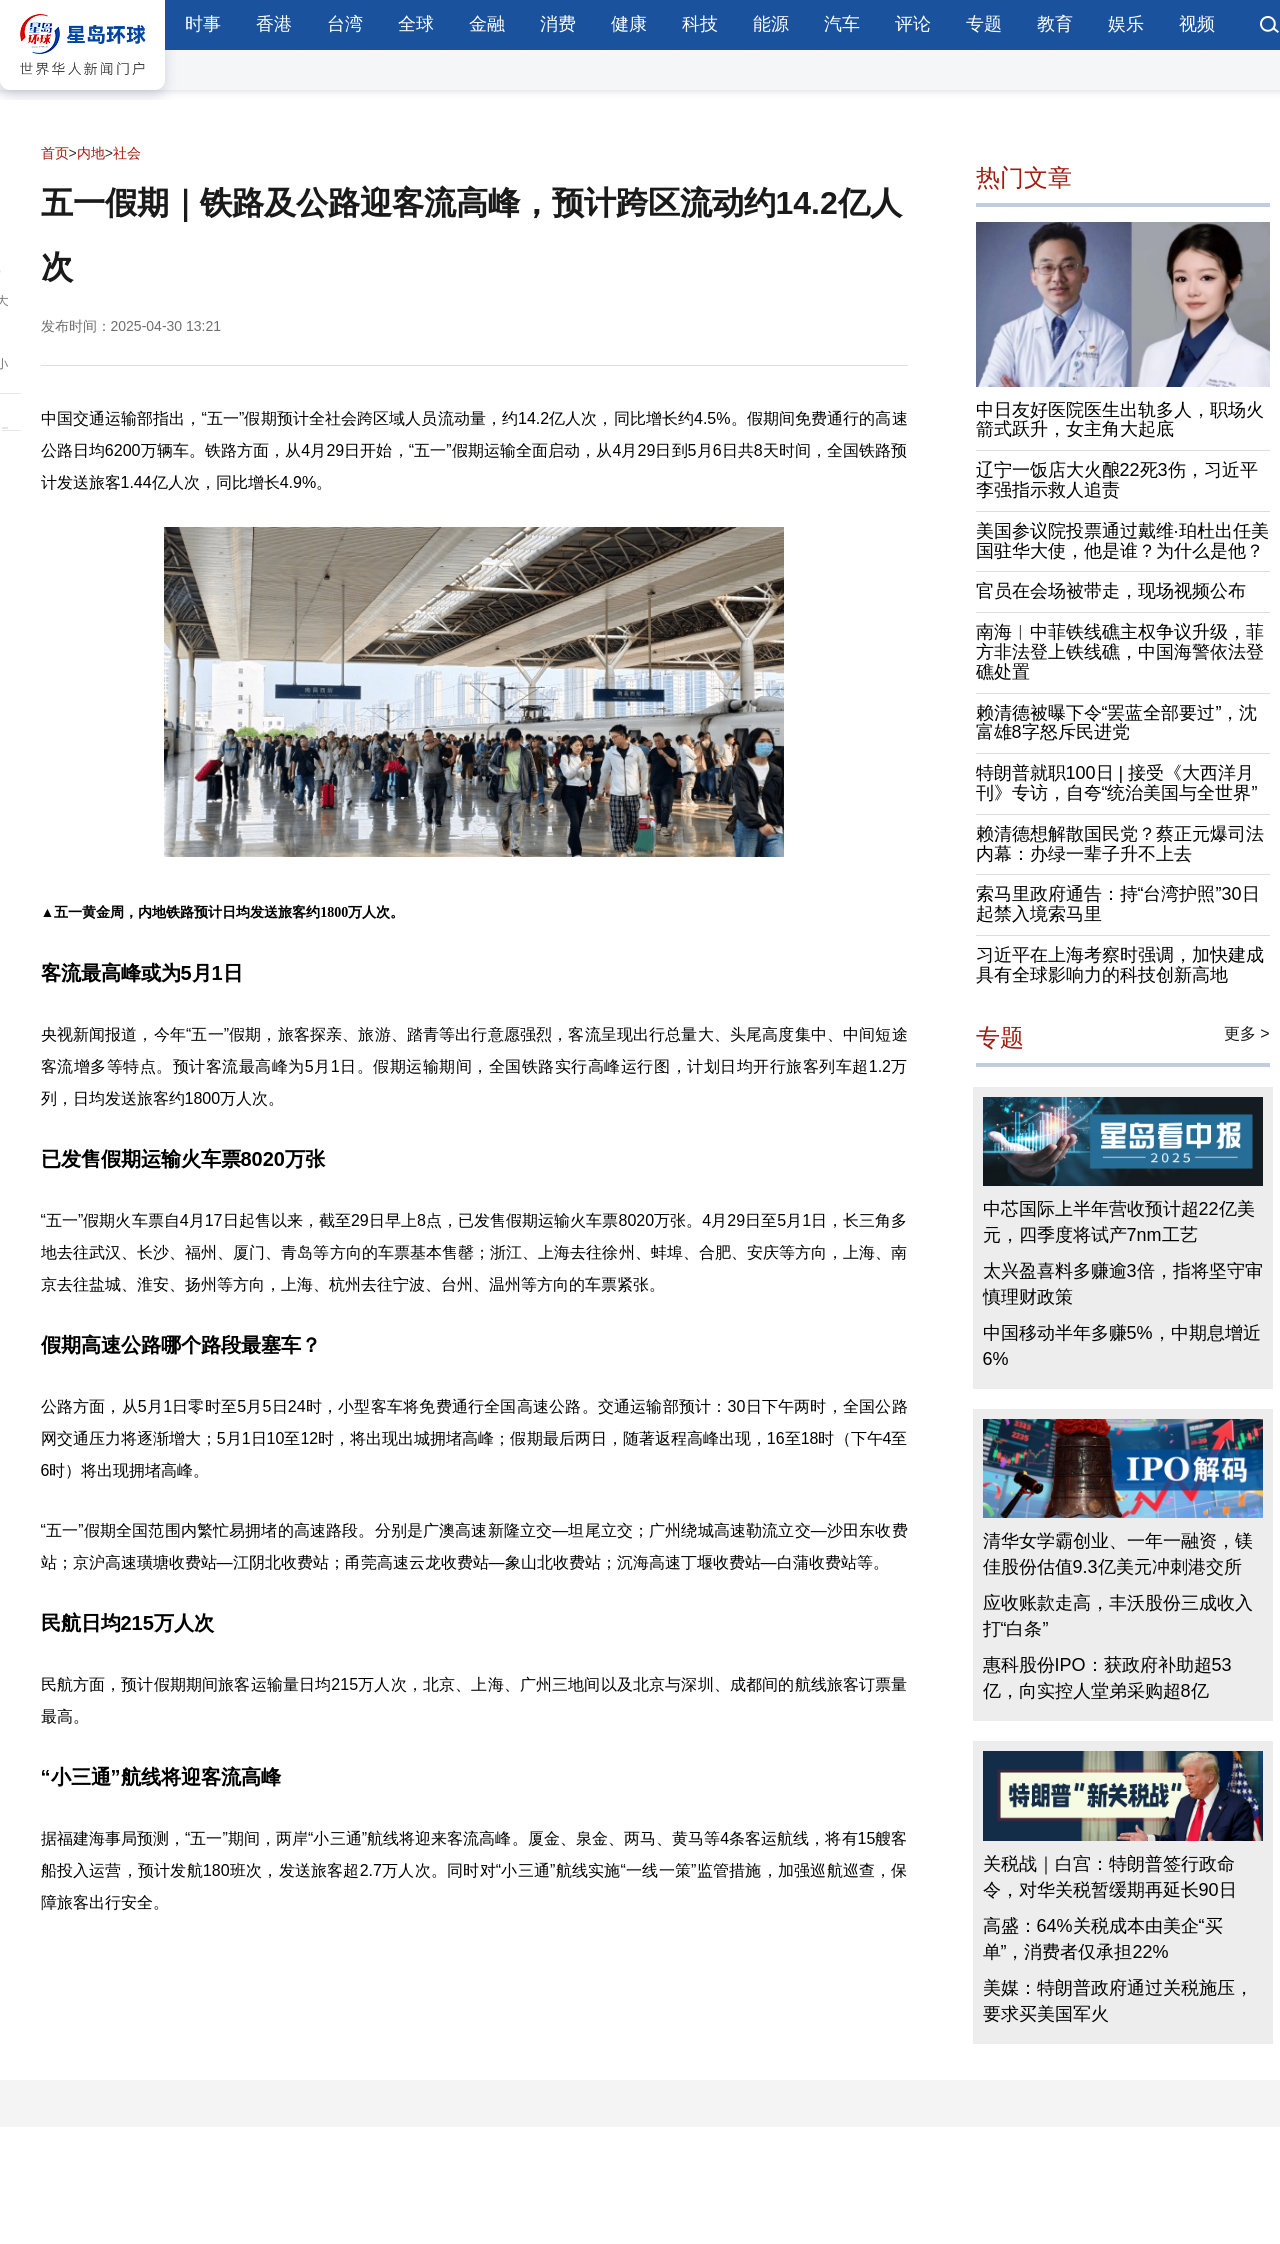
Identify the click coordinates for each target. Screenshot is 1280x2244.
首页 (55, 153)
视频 (1197, 24)
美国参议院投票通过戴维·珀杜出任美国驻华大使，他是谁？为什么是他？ (1122, 541)
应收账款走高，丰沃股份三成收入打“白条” (1118, 1616)
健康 (629, 24)
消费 (558, 24)
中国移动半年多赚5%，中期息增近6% (1122, 1346)
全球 (416, 24)
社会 (127, 153)
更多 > (1247, 1033)
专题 (984, 24)
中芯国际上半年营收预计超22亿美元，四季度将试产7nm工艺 (1119, 1222)
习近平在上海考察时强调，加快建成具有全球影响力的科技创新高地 (1120, 965)
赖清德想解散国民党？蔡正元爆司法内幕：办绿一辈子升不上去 (1120, 844)
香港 (274, 24)
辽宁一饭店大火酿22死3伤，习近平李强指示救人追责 (1117, 480)
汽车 (842, 24)
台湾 (345, 24)
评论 (913, 24)
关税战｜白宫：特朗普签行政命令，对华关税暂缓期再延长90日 (1110, 1877)
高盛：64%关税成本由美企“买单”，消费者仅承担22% (1103, 1939)
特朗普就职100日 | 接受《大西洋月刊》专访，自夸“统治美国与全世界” (1117, 783)
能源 (771, 24)
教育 (1055, 24)
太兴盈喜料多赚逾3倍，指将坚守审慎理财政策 (1123, 1284)
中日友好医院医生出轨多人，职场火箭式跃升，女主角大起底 (1120, 420)
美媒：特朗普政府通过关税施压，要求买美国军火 (1118, 2001)
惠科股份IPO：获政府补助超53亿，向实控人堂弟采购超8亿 (1107, 1678)
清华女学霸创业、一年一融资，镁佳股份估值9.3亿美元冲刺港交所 (1118, 1554)
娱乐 (1126, 24)
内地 (91, 153)
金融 (487, 24)
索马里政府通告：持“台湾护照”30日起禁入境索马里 (1118, 904)
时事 (203, 24)
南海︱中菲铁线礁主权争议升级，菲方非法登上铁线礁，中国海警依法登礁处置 (1120, 652)
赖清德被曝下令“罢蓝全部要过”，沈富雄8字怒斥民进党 (1117, 723)
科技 (700, 24)
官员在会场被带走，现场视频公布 (1111, 591)
